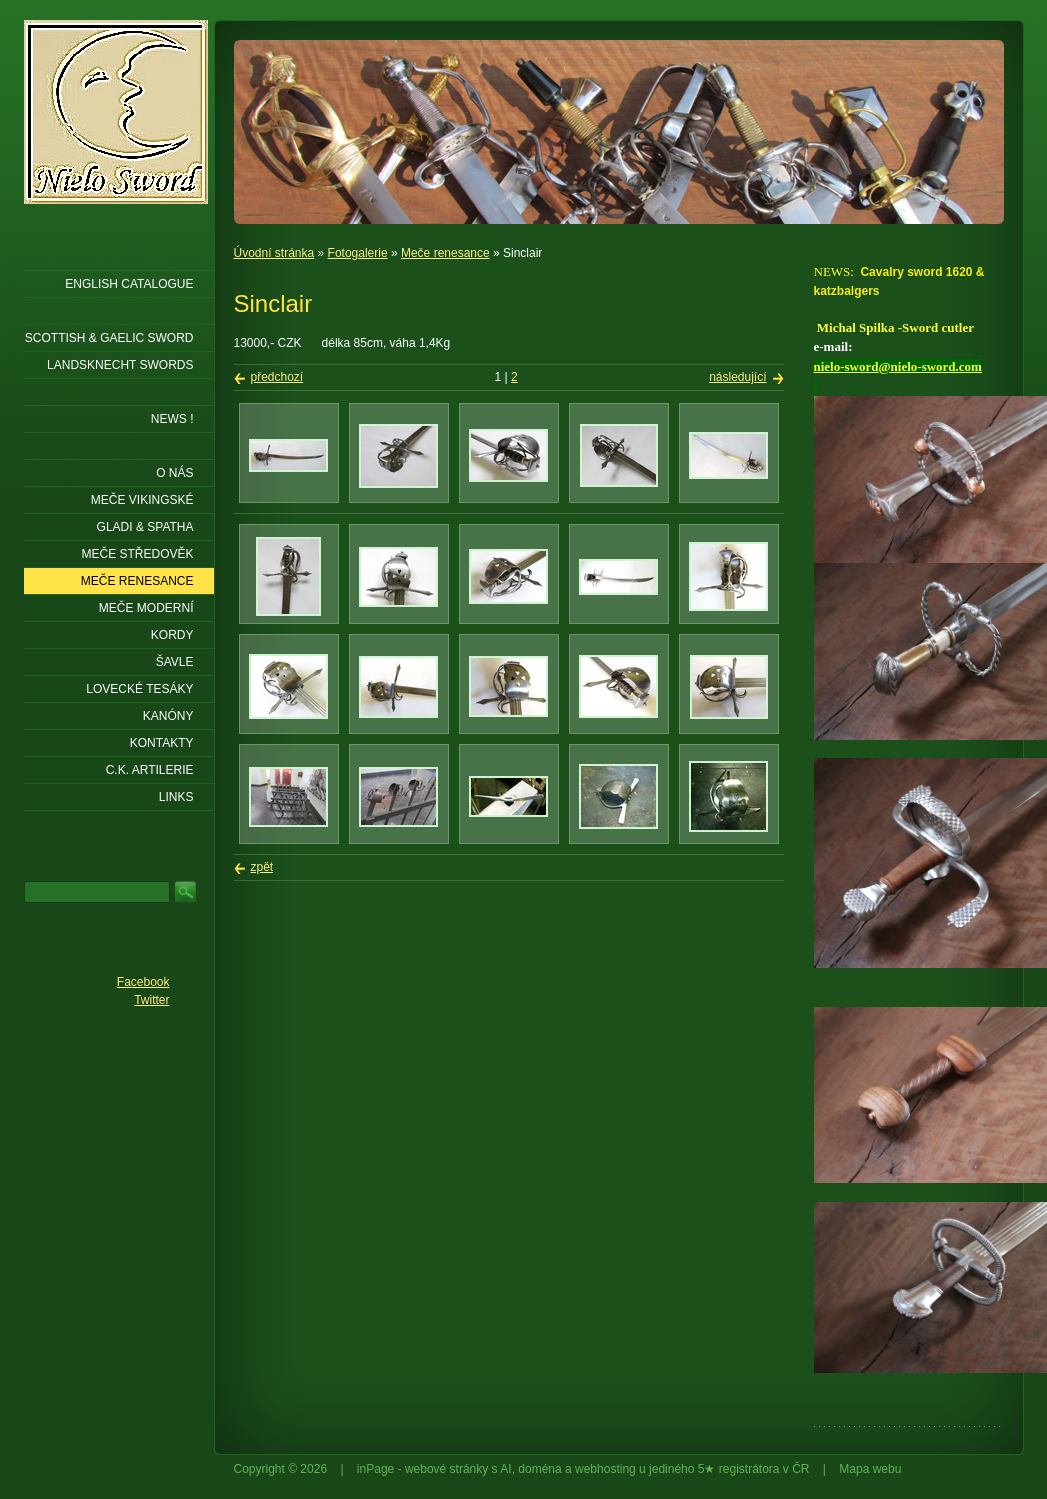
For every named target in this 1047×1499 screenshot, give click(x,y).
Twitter (151, 1000)
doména (539, 1469)
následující (737, 377)
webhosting (605, 1469)
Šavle (175, 662)
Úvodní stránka (274, 253)
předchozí (277, 377)
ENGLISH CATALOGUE (129, 284)
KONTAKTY (162, 743)
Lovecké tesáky (139, 689)
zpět (262, 867)
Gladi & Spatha (145, 527)
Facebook (143, 982)
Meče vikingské (142, 500)
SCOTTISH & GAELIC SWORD (109, 338)
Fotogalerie (358, 253)
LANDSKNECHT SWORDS (120, 365)
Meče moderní (146, 608)
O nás (174, 473)
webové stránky (446, 1469)
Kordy (172, 635)
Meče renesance (445, 253)
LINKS (176, 797)
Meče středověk (137, 554)
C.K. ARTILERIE (150, 770)
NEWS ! (172, 419)
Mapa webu (870, 1469)
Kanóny (168, 716)
